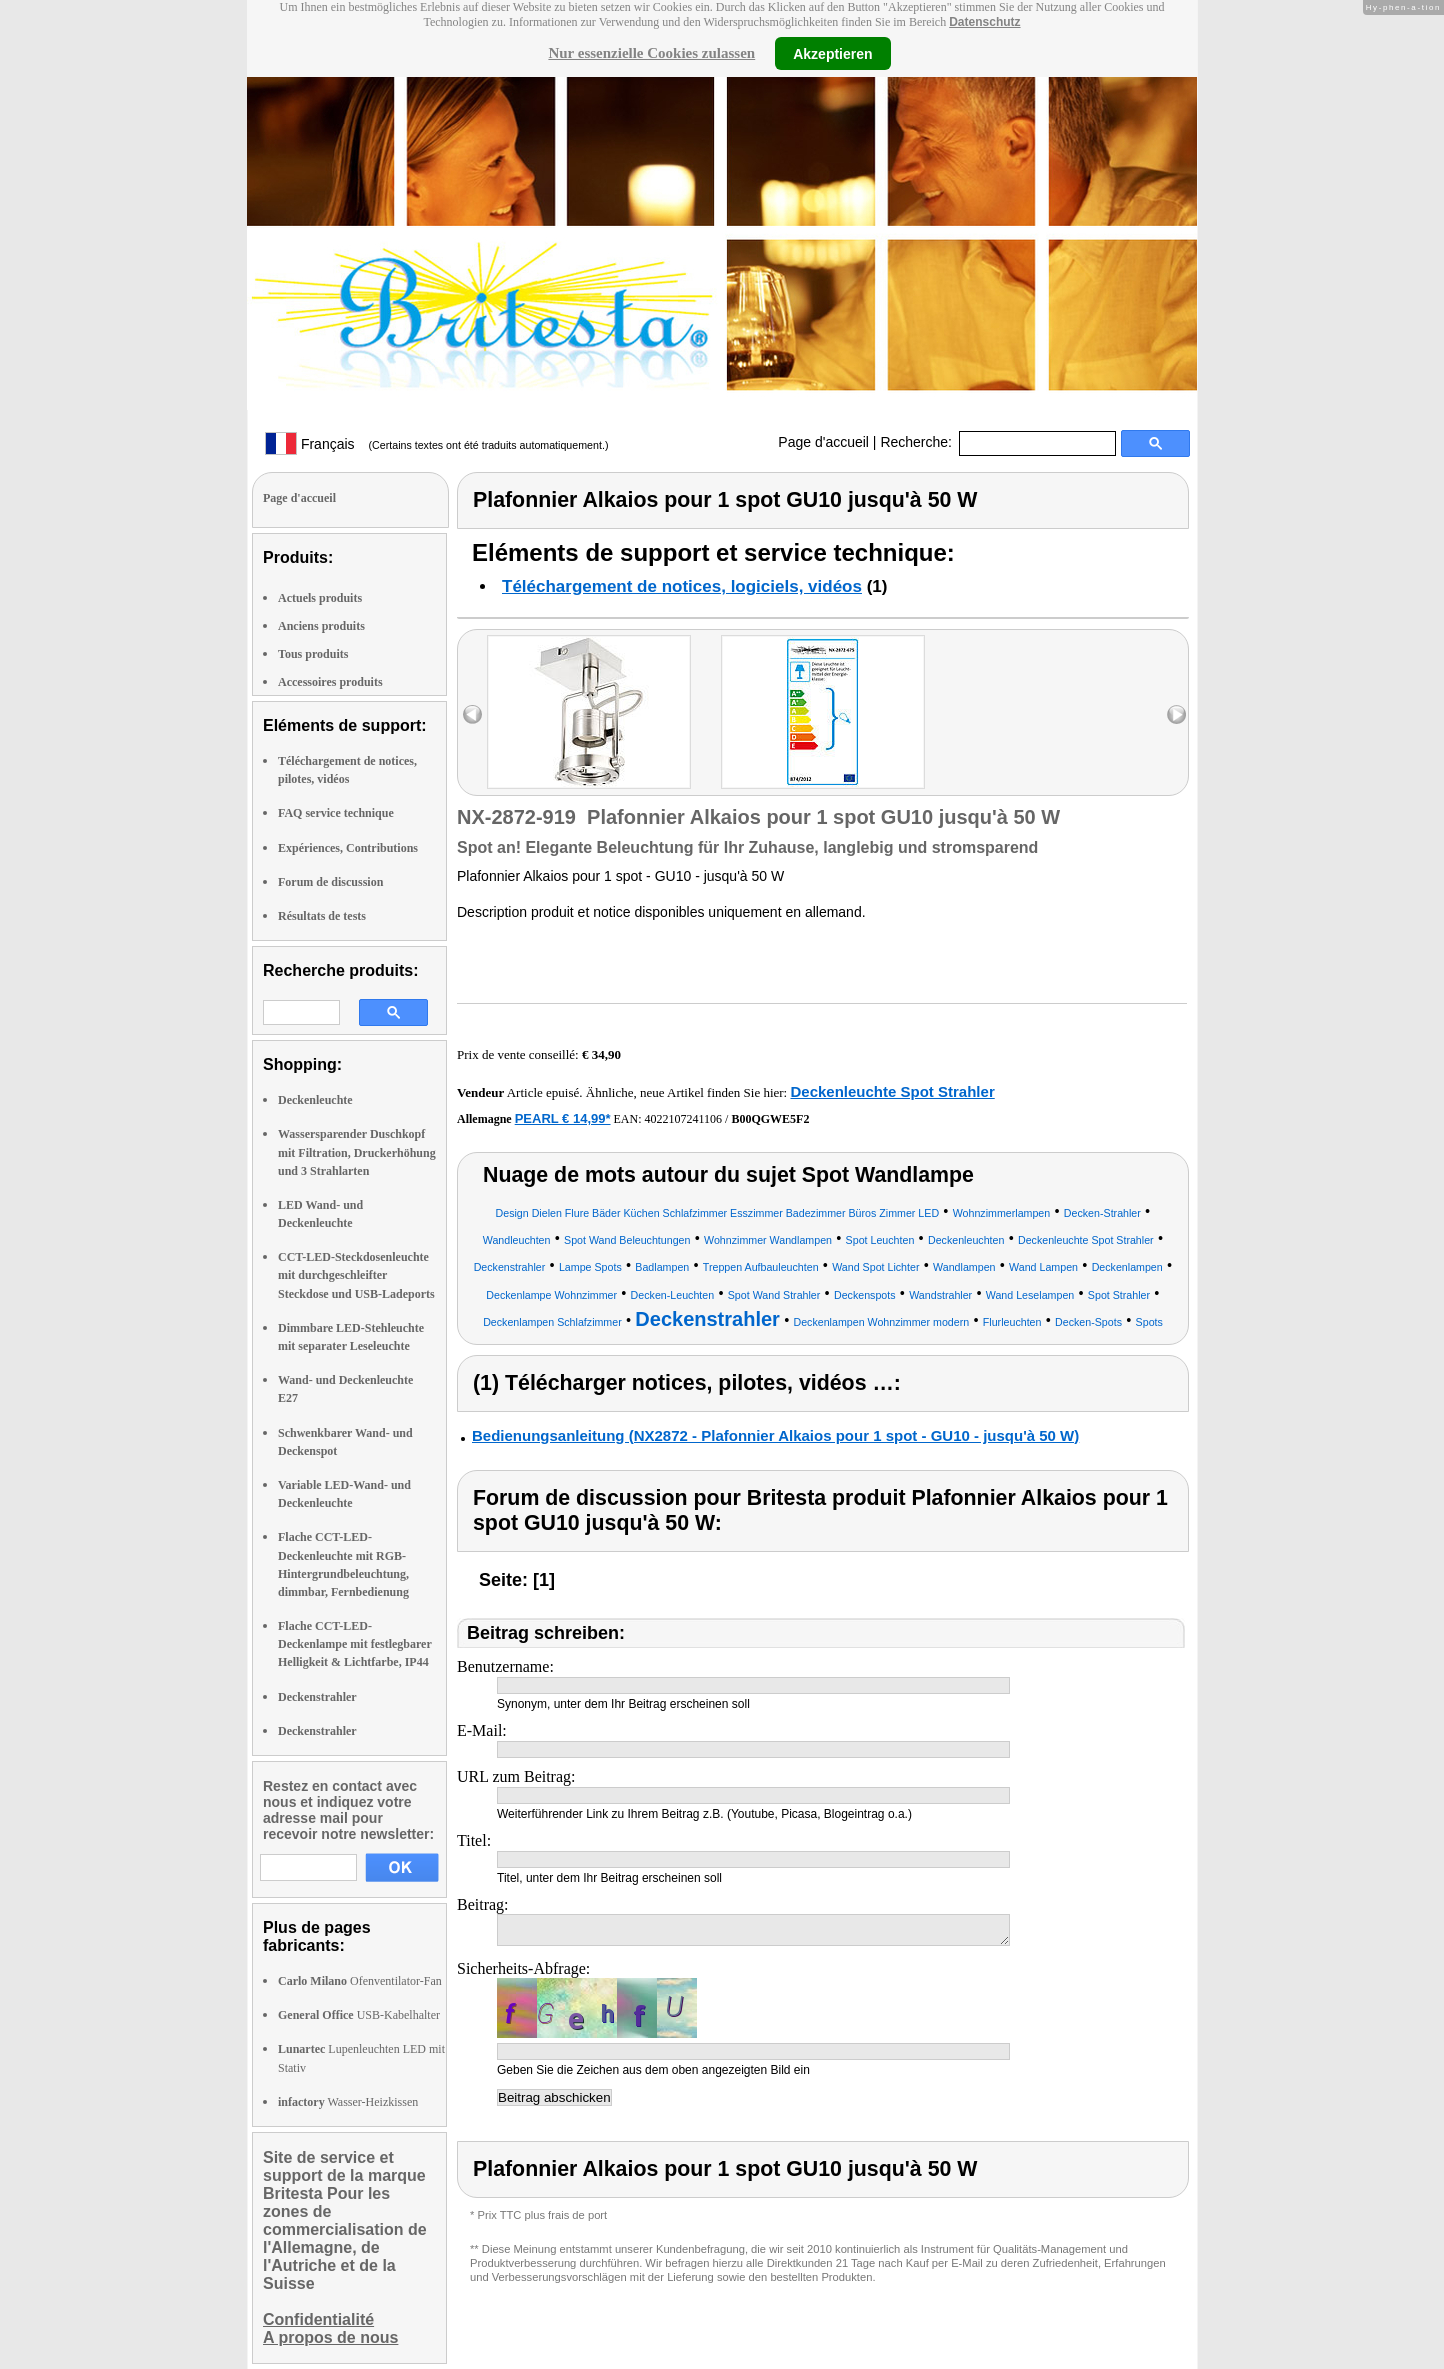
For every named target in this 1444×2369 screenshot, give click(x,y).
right (1176, 714)
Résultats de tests (322, 916)
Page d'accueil (823, 442)
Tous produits (313, 654)
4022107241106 (684, 1119)
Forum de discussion (330, 882)
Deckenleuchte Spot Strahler (892, 1091)
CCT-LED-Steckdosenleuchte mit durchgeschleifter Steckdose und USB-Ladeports (356, 1275)
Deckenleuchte (315, 1100)
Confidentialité (318, 2319)
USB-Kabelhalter (359, 2015)
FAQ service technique (336, 813)
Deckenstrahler (317, 1697)
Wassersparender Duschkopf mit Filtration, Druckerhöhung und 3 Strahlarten (357, 1152)
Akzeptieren (832, 53)
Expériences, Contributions (348, 848)
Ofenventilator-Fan (360, 1981)
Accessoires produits (330, 682)
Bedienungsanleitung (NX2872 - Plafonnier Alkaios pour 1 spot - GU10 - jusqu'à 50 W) (775, 1435)
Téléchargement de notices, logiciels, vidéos (682, 586)
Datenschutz (984, 22)
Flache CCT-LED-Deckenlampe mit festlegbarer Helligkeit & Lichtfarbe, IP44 (355, 1644)
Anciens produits (321, 626)
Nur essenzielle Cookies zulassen (651, 53)
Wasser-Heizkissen (348, 2102)
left (472, 714)
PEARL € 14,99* (563, 1118)
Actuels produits (320, 598)
